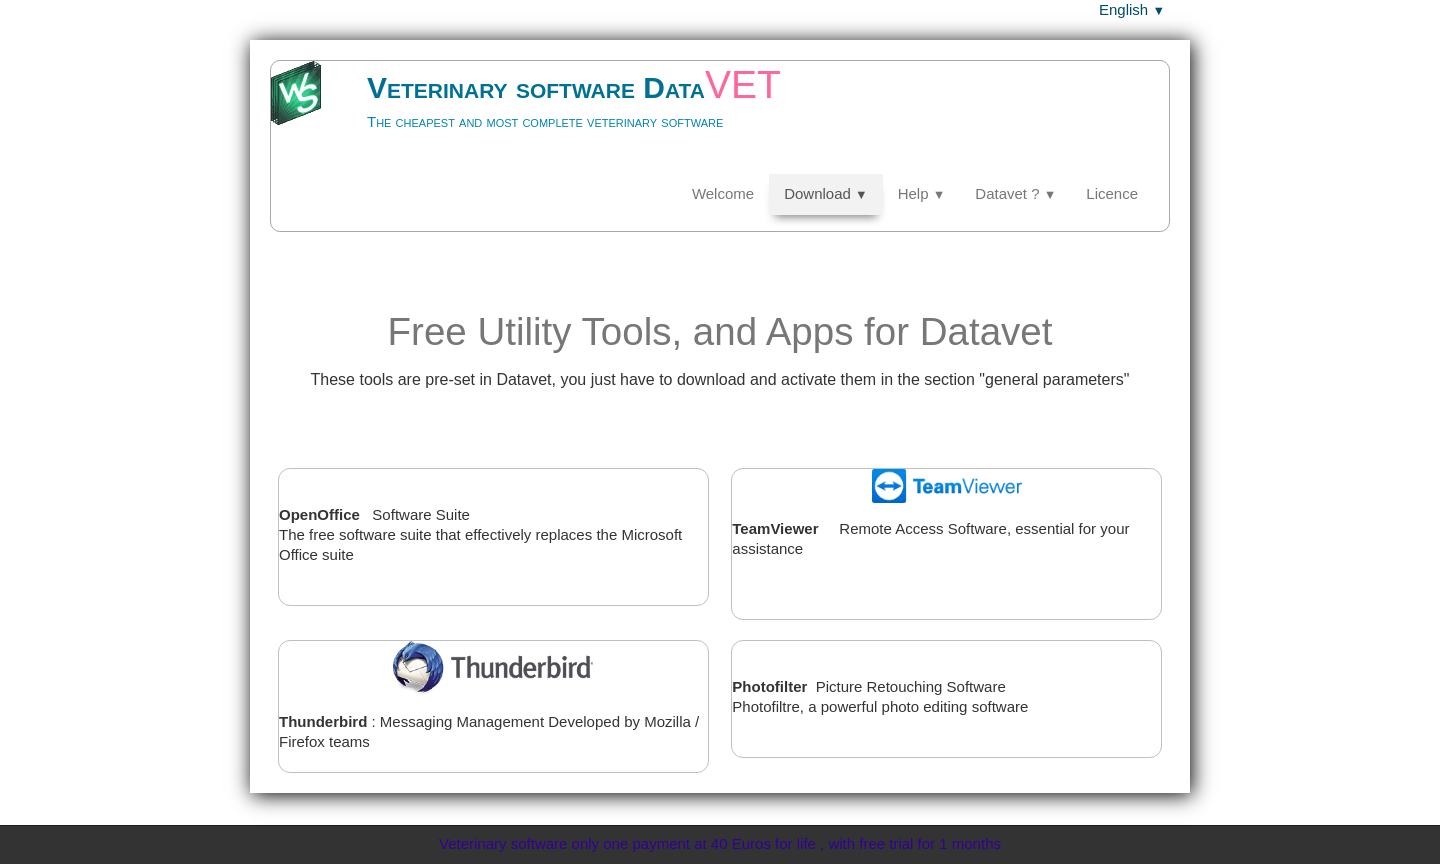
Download (826, 193)
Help (922, 193)
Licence (1112, 193)
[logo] (550, 115)
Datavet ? (1015, 193)
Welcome (723, 193)
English (1132, 9)
